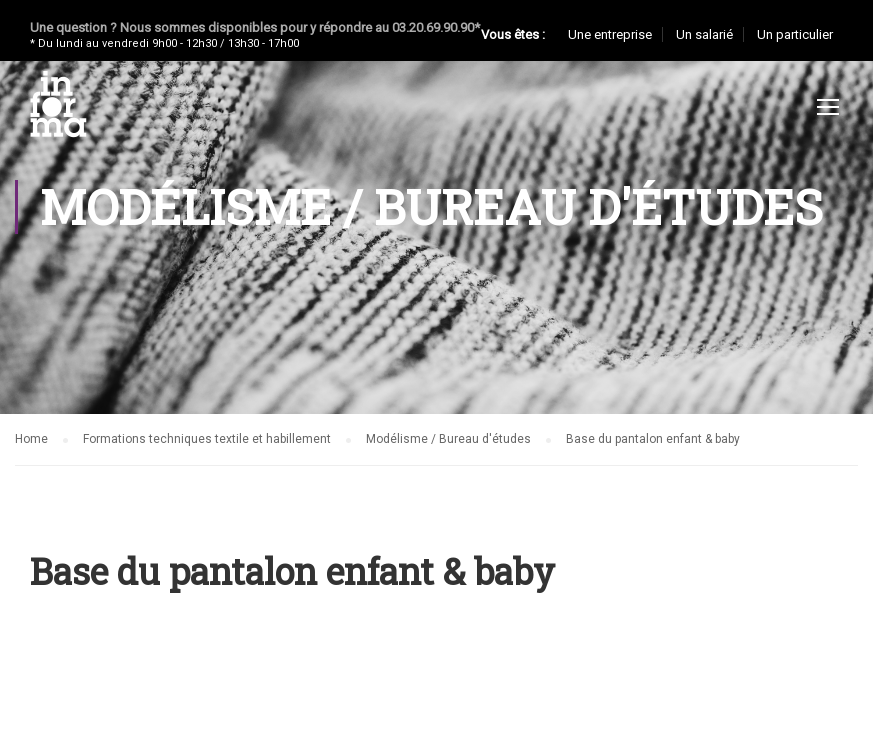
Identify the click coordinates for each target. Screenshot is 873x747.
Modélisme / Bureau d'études (448, 439)
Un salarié (704, 34)
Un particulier (795, 34)
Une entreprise (610, 34)
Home (31, 439)
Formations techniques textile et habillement (207, 439)
